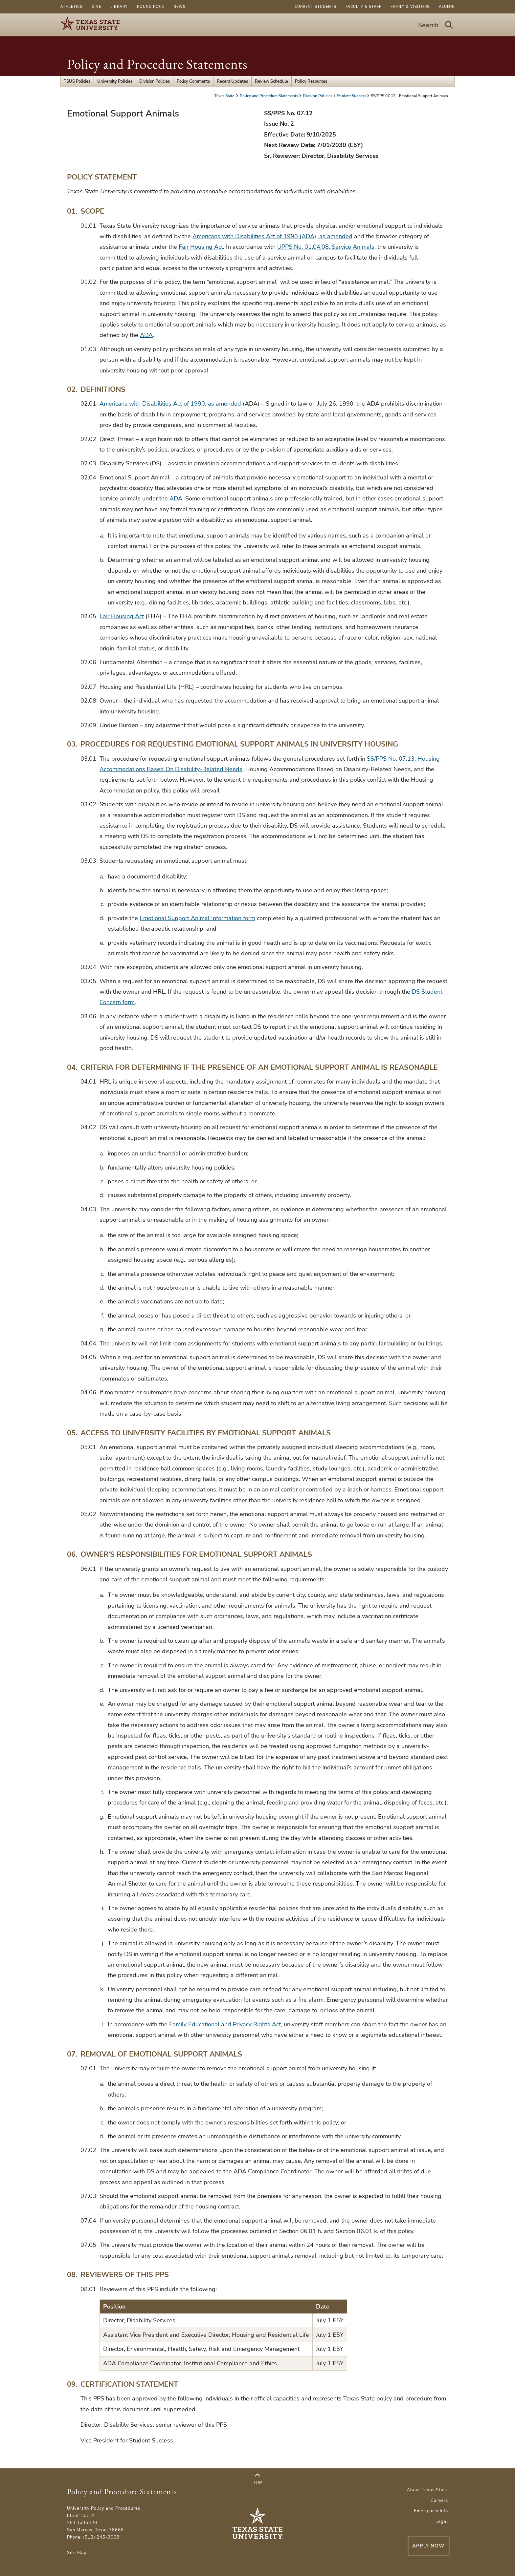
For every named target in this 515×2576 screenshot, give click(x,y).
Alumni (447, 6)
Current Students (315, 6)
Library (119, 6)
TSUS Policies (77, 81)
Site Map (77, 2553)
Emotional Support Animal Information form (197, 918)
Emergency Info (431, 2511)
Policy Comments (193, 81)
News (179, 6)
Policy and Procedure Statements (157, 64)
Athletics (71, 6)
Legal (442, 2521)
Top (257, 2479)
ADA (146, 335)
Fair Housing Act (201, 247)
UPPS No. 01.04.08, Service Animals (325, 247)
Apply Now (412, 2545)
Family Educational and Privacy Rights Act (225, 2024)
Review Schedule (271, 81)
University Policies (114, 81)
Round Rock (150, 6)
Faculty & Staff (363, 6)
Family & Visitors (410, 6)
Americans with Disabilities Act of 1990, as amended (170, 404)
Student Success (351, 95)
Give (96, 6)
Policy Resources (311, 81)
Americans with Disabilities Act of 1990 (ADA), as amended (272, 236)
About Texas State (427, 2490)
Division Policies (154, 81)
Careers (439, 2500)
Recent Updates (232, 81)
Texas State (224, 95)
